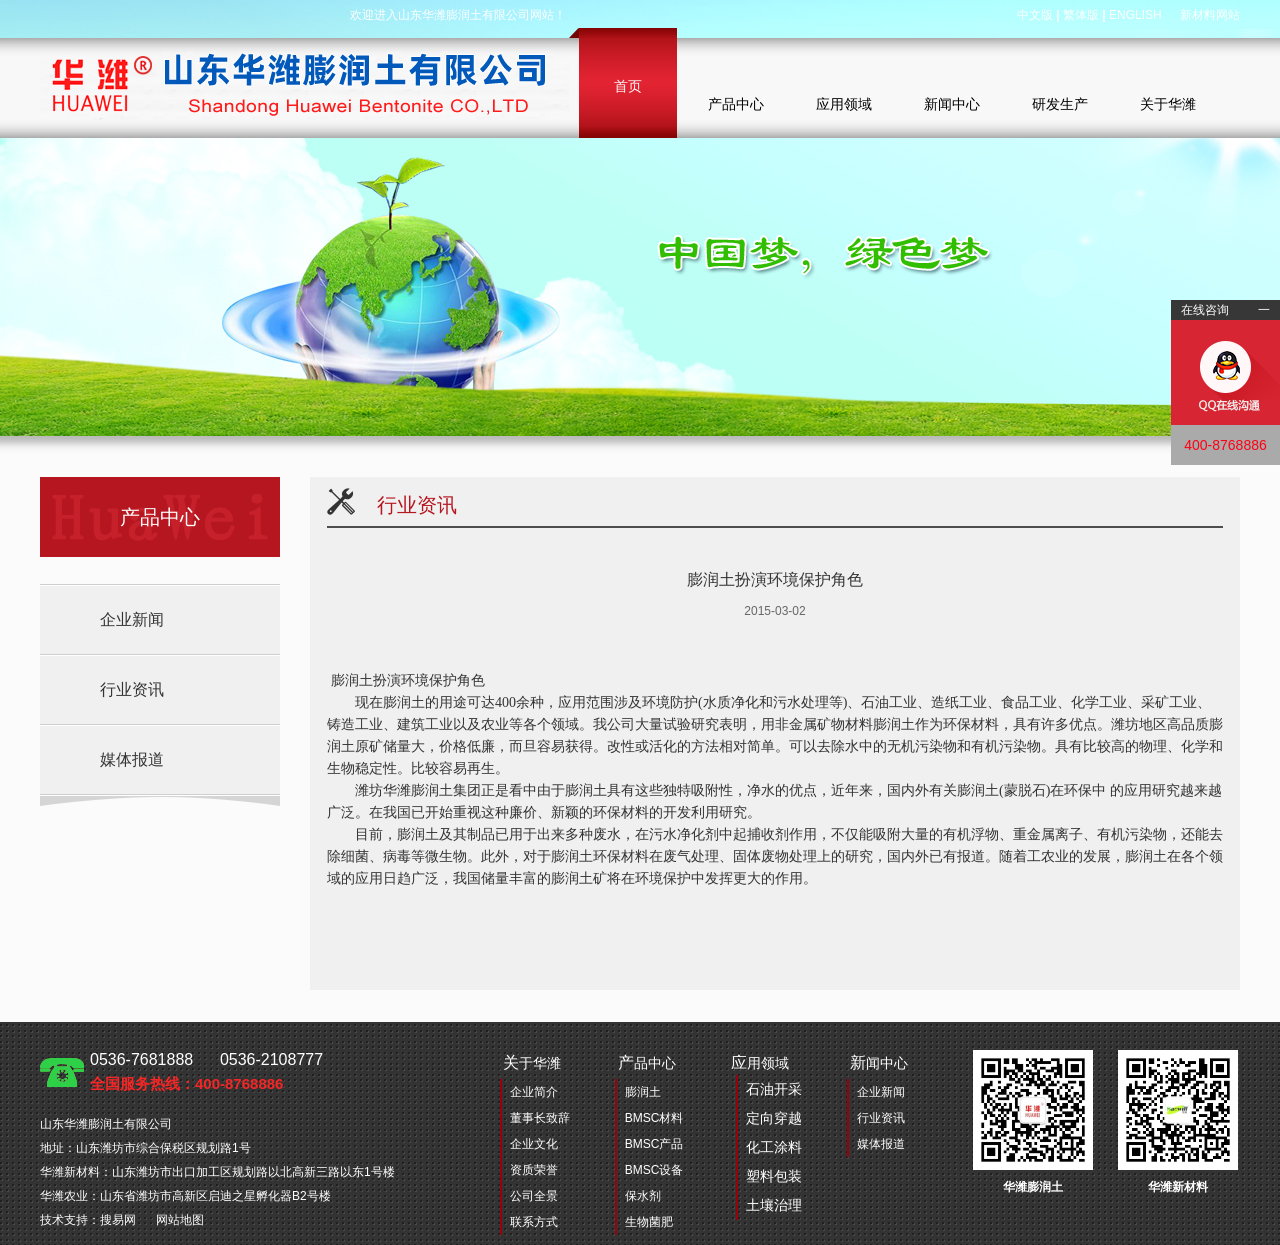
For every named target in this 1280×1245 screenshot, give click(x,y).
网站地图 (180, 1220)
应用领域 (844, 104)
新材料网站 (1210, 15)
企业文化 (534, 1144)
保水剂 (643, 1196)
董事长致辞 (540, 1118)
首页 (628, 86)
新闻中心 (952, 104)
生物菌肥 (649, 1222)
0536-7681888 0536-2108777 (206, 1071)
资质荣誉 (534, 1170)
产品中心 (736, 104)
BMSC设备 (654, 1170)
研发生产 (1060, 104)
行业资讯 (132, 689)
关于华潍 (1168, 104)
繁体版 (1081, 15)
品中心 (647, 1062)
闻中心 (879, 1062)
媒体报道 (132, 759)
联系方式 (534, 1222)
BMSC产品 (654, 1144)
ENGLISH (1135, 15)
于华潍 (532, 1062)
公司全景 (534, 1196)
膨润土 (643, 1092)
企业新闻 (132, 619)
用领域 (766, 1137)
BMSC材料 (654, 1118)
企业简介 (534, 1092)
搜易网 (118, 1220)
